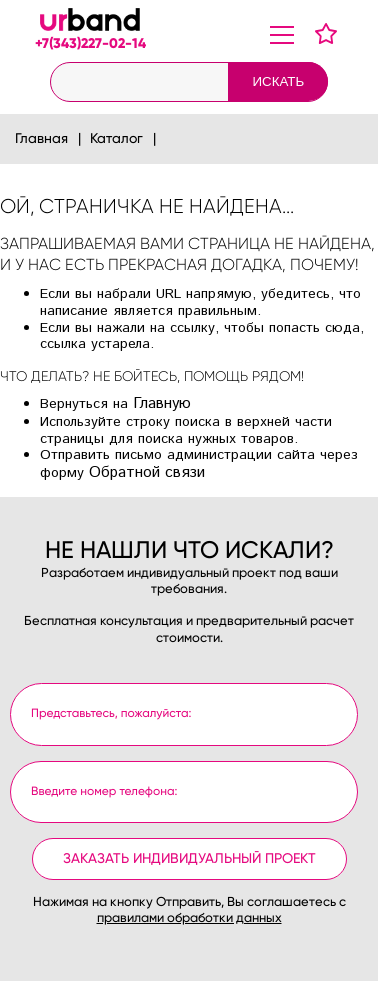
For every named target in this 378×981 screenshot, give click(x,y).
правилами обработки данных (189, 918)
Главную (162, 404)
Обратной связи (147, 473)
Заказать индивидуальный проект (189, 859)
